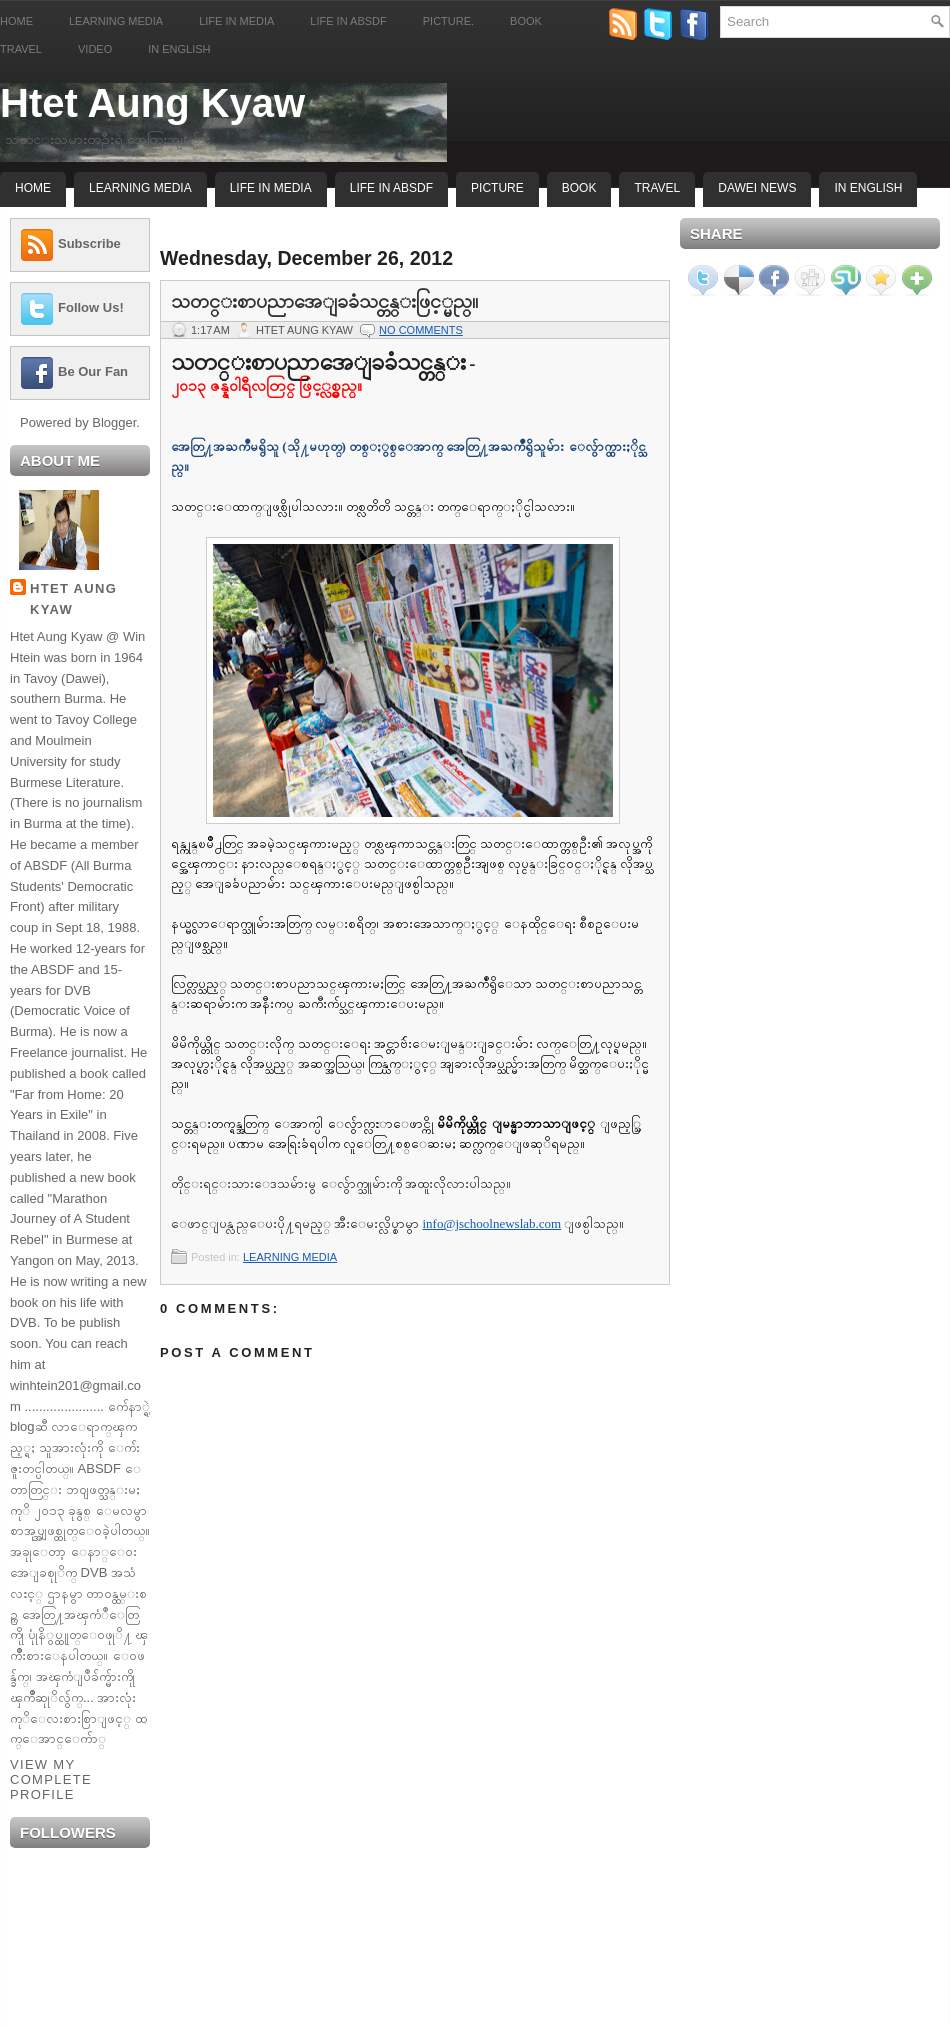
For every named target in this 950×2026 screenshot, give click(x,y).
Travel (21, 49)
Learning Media (116, 21)
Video (95, 49)
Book (526, 21)
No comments (421, 330)
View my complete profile (51, 1779)
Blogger (114, 422)
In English (179, 49)
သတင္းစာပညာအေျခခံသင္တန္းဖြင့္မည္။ (324, 301)
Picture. (448, 21)
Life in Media (236, 21)
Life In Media (271, 188)
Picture (497, 188)
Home (16, 21)
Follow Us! (91, 307)
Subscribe (89, 243)
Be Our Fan (93, 371)
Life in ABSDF (348, 21)
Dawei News (757, 188)
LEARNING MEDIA (290, 1257)
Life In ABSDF (391, 188)
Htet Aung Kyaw (152, 103)
